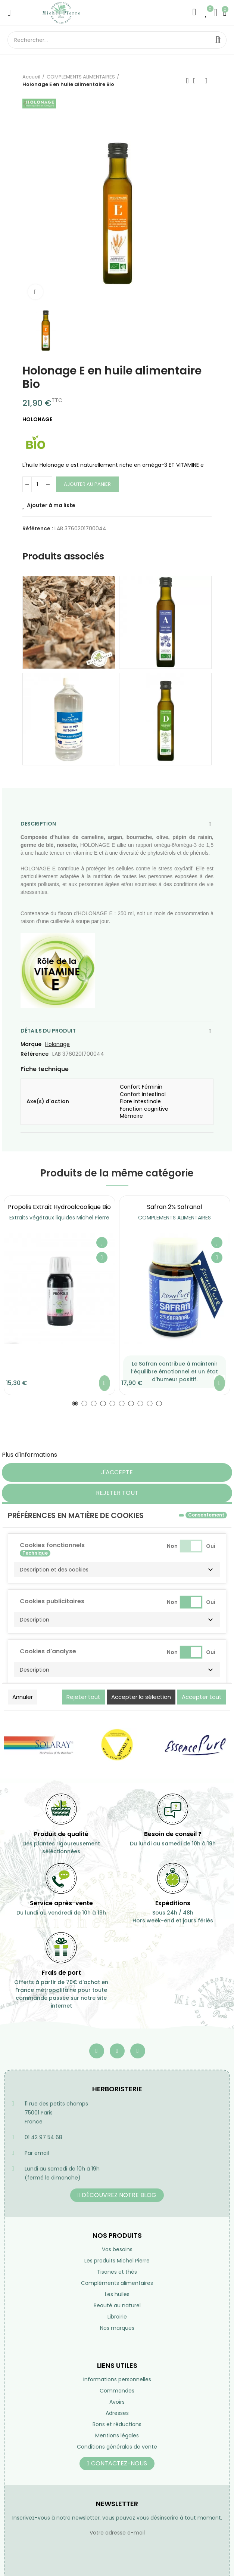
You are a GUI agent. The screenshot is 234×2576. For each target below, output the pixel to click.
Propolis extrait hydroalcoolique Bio (59, 1207)
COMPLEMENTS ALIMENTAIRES (174, 1217)
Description (38, 823)
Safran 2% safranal (174, 1207)
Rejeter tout (117, 1492)
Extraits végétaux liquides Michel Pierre (59, 1217)
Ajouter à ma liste (51, 505)
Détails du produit (48, 1030)
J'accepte (117, 1472)
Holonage (57, 1044)
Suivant (206, 80)
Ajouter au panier (87, 484)
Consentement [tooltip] (206, 1515)
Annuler (22, 1697)
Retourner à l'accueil (196, 80)
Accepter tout (202, 1697)
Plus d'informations (29, 1454)
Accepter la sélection (141, 1697)
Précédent (187, 80)
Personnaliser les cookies (95, 1454)
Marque (31, 1044)
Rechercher (218, 40)
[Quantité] (37, 484)
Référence (35, 1054)
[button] (75, 1403)
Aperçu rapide (101, 1257)
